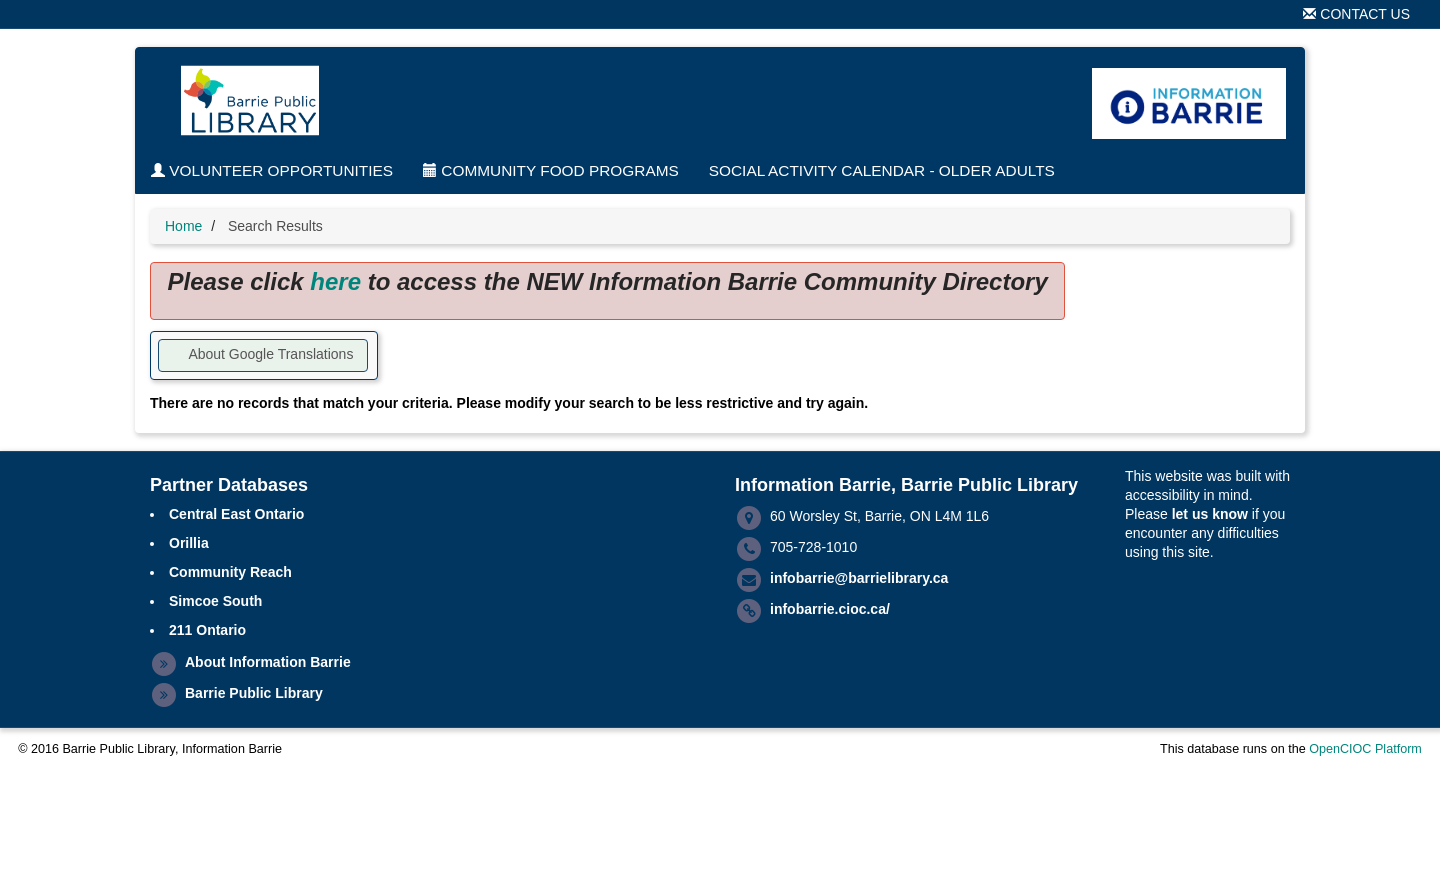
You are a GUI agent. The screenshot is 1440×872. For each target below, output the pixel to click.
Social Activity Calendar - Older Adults (882, 170)
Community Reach (230, 572)
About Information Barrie (268, 662)
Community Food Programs (551, 170)
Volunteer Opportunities (272, 170)
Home (183, 226)
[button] (263, 355)
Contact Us (1356, 14)
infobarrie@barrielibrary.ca (859, 578)
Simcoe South (215, 601)
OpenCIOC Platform (1365, 749)
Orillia (189, 543)
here (335, 281)
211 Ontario (207, 630)
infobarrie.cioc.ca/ (830, 609)
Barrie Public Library (254, 693)
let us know (1210, 514)
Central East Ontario (236, 514)
